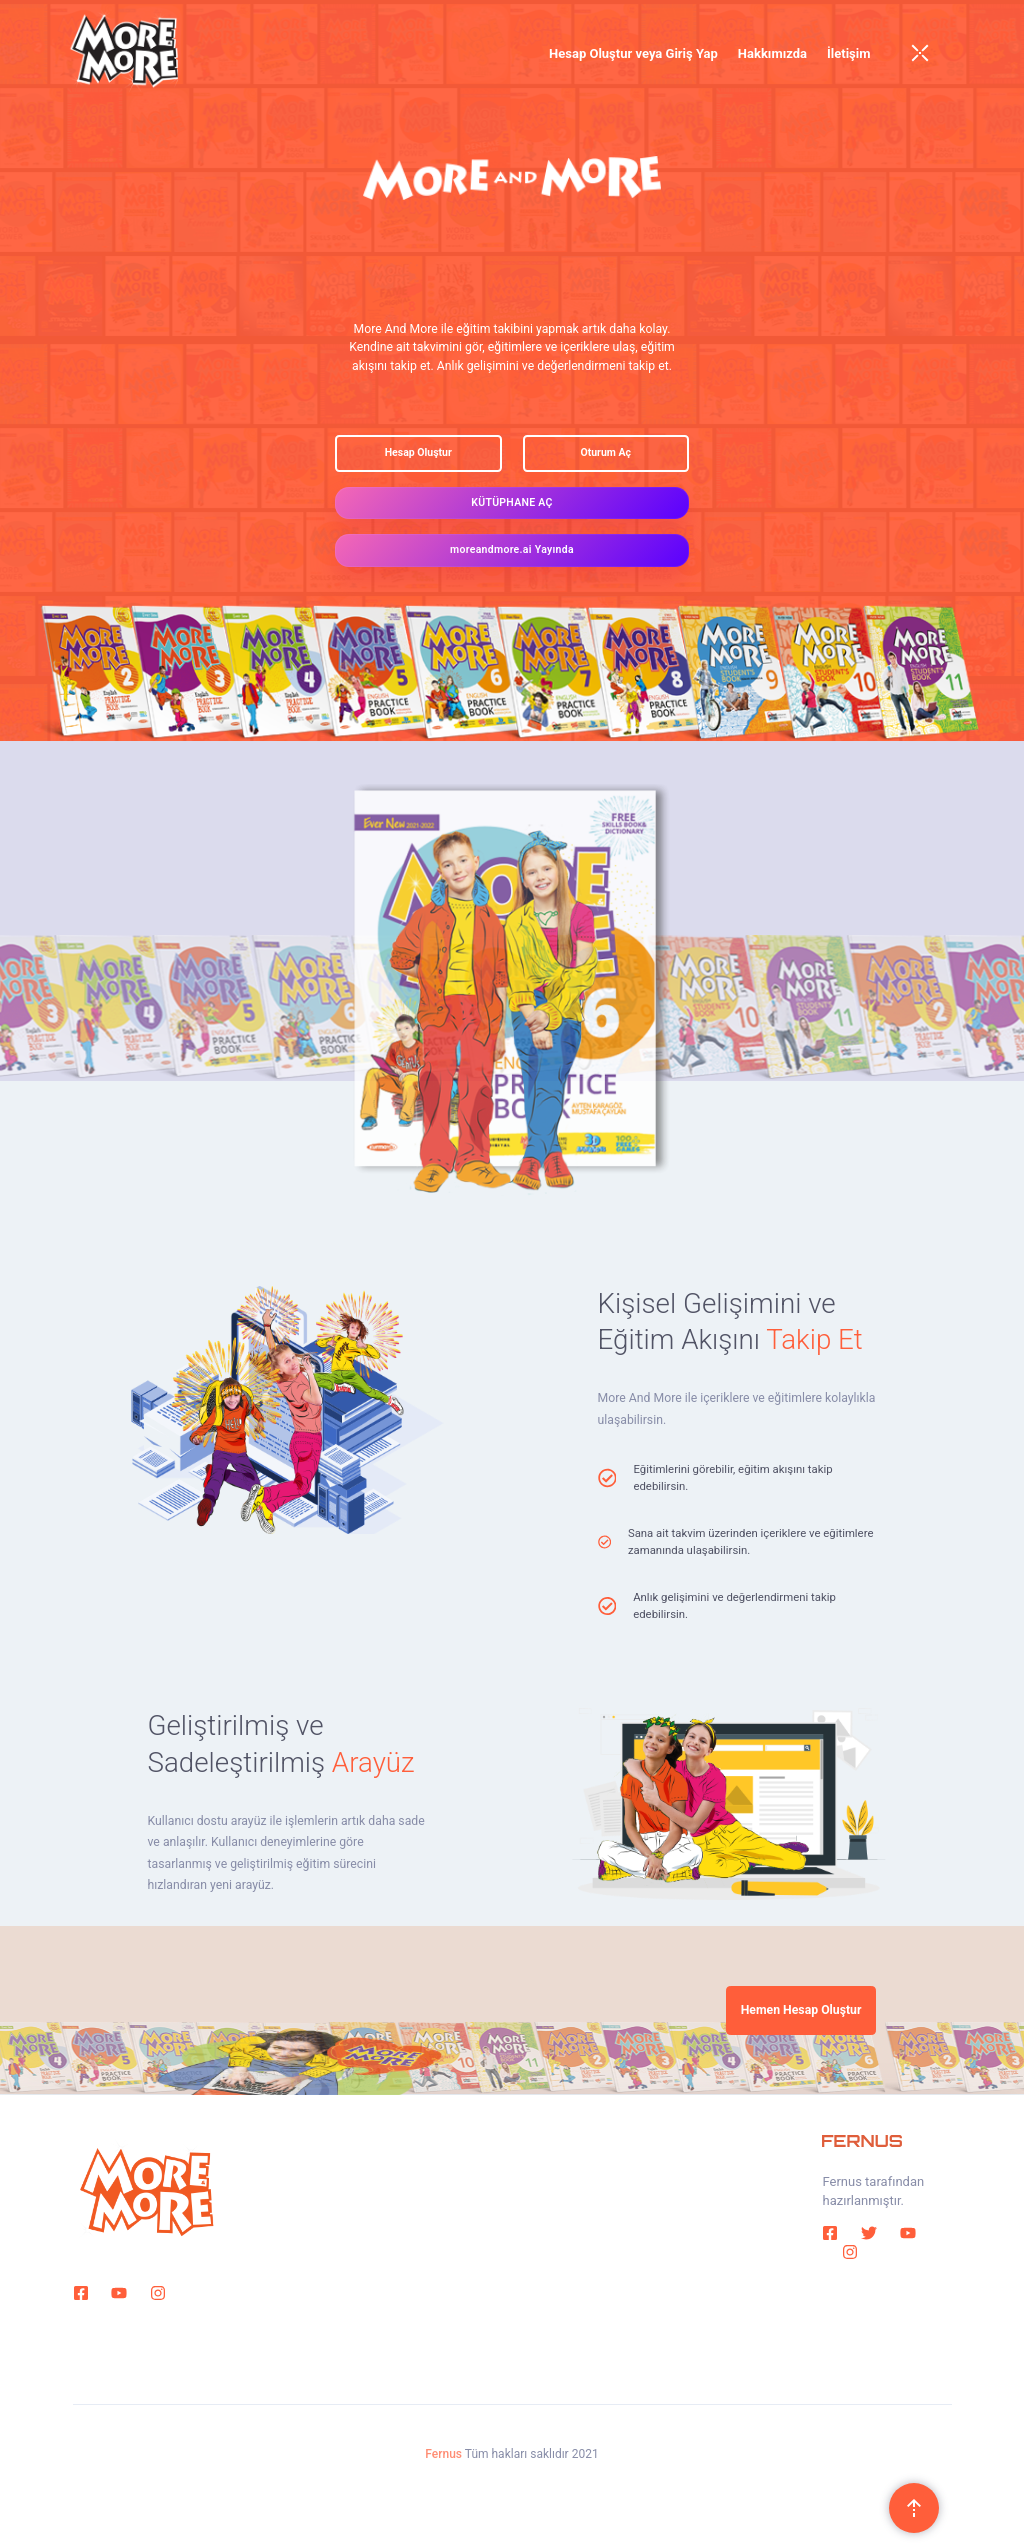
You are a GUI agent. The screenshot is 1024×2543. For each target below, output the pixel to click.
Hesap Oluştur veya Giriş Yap (633, 53)
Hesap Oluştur (418, 452)
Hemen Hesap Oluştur (801, 2010)
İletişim (848, 53)
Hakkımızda (772, 53)
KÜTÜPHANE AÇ (512, 502)
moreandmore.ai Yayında (512, 549)
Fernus (443, 2454)
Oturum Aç (605, 452)
